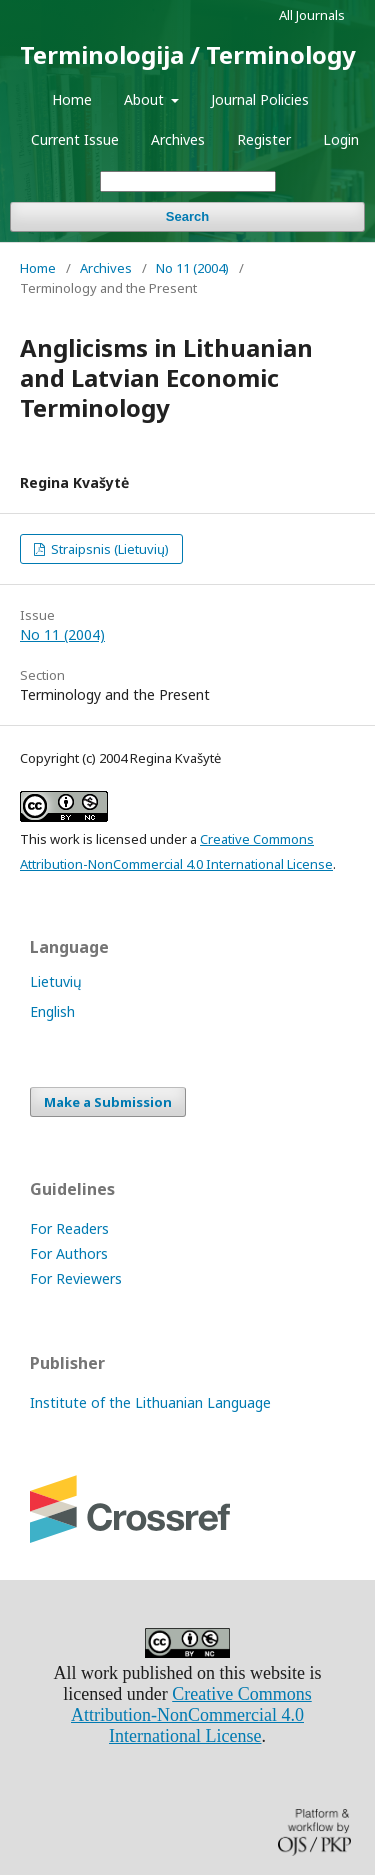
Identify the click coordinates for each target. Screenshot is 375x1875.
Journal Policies (260, 99)
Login (341, 139)
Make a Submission (108, 1102)
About (146, 99)
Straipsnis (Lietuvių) (108, 549)
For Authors (69, 1253)
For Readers (69, 1228)
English (52, 1011)
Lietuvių (56, 981)
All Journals (312, 15)
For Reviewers (76, 1278)
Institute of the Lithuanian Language (150, 1402)
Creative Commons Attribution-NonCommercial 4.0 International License (191, 1715)
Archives (178, 139)
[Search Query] (188, 181)
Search (187, 216)
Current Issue (75, 139)
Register (264, 139)
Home (72, 99)
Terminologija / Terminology (188, 54)
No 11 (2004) (192, 268)
